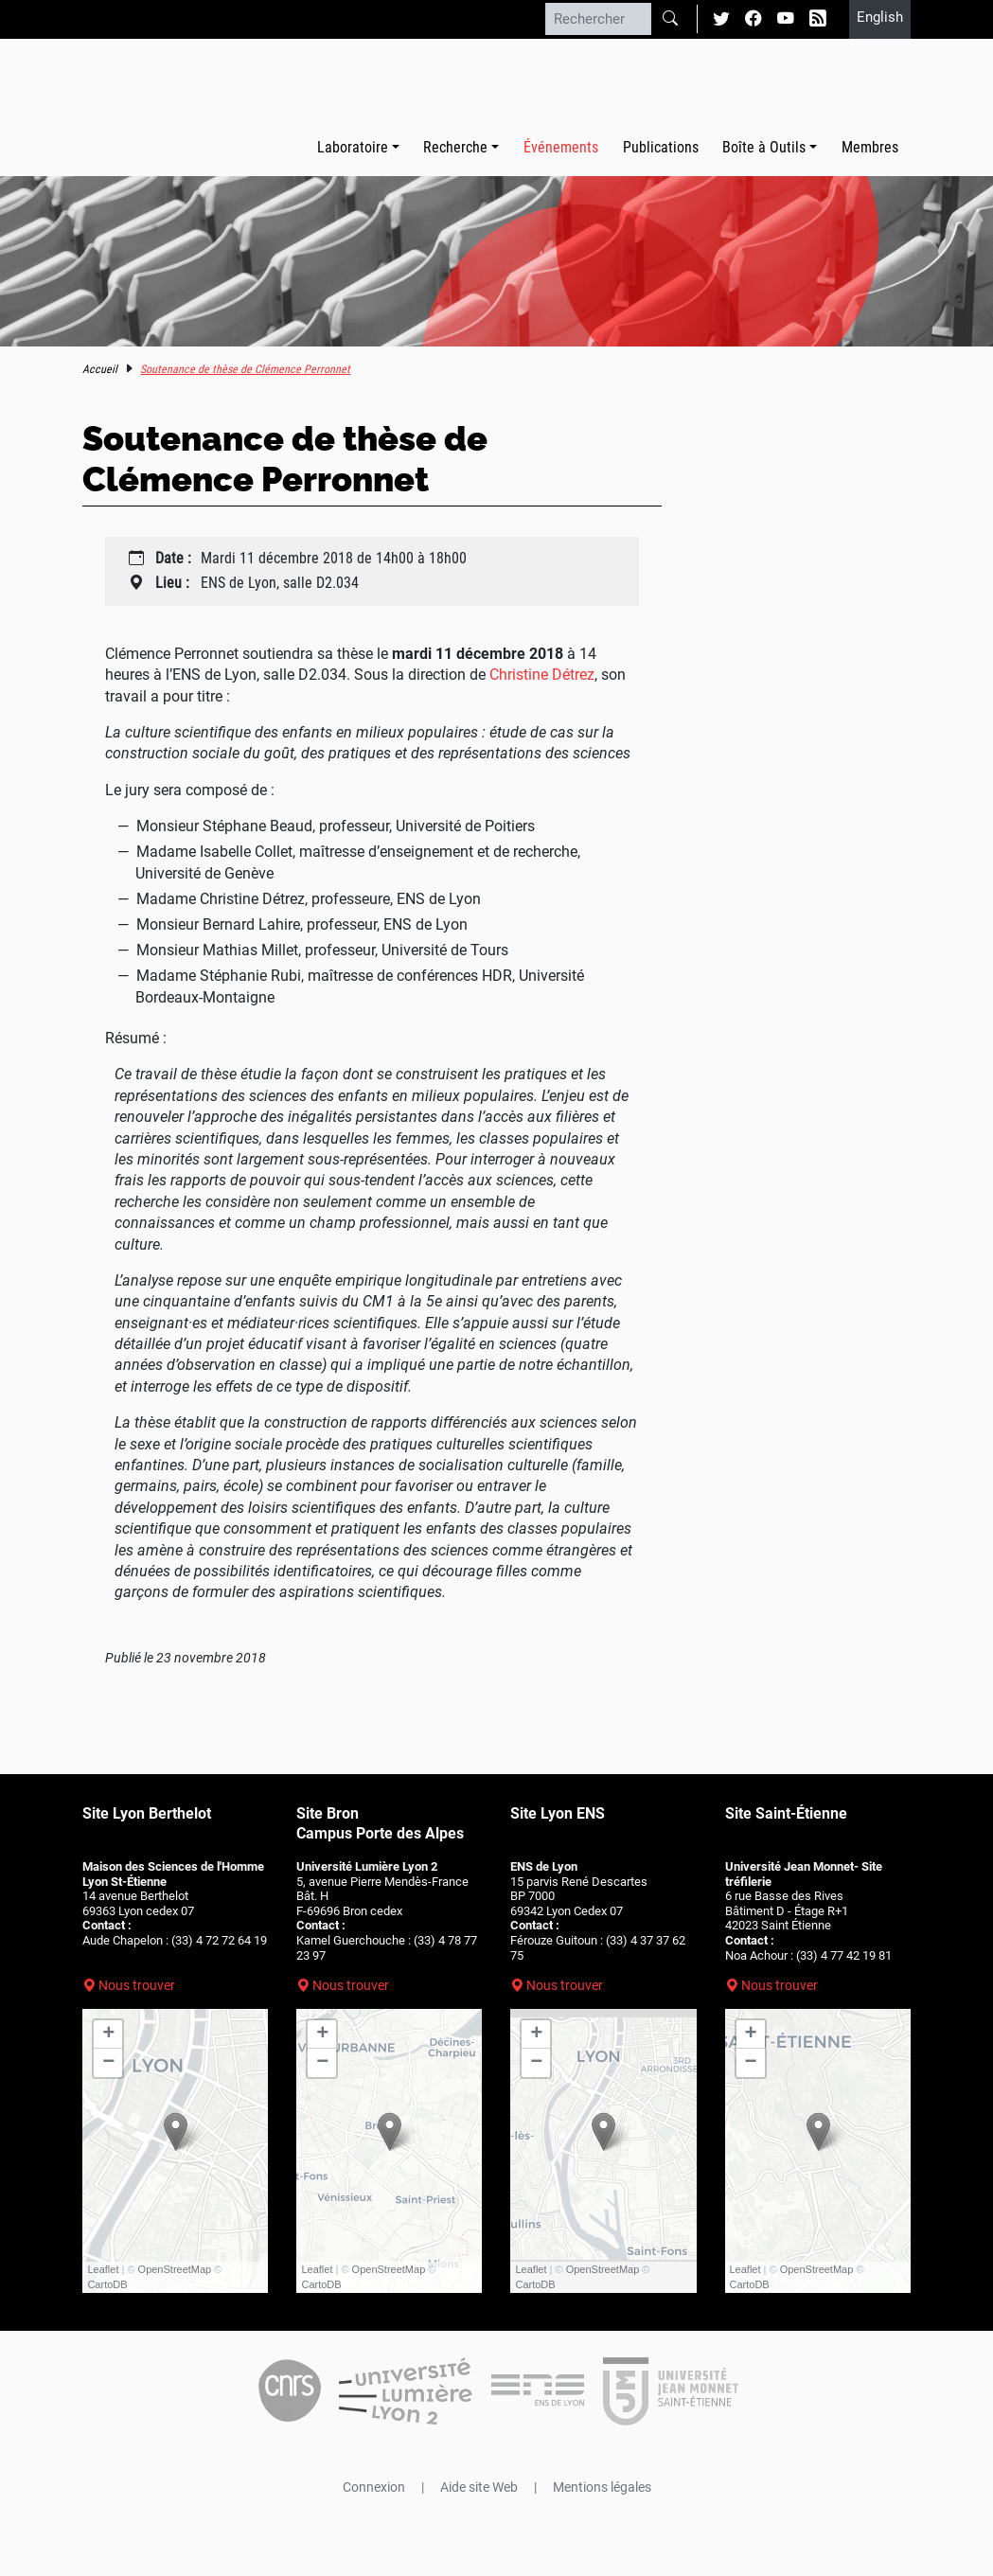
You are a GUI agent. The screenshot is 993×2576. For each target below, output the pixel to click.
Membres (870, 147)
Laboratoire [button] (352, 147)
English (880, 17)
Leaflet (102, 2269)
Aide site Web (479, 2487)
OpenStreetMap (175, 2269)
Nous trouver (136, 1985)
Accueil (99, 369)
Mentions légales (602, 2487)
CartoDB (107, 2284)
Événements (560, 147)
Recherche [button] (455, 147)
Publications (661, 147)
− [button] (108, 2063)
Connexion (374, 2487)
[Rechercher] (598, 19)
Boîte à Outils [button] (764, 147)
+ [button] (108, 2034)
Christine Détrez (541, 675)
